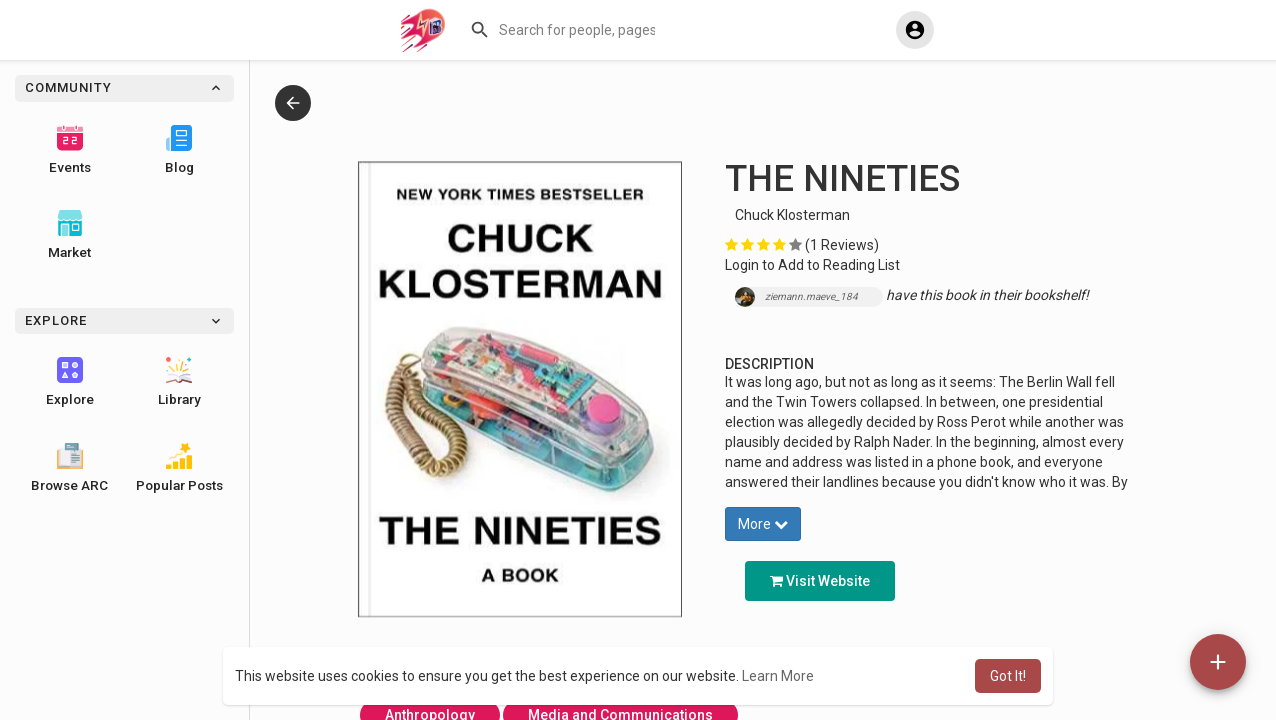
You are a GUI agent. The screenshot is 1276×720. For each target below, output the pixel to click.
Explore (70, 382)
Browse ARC (69, 468)
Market (69, 235)
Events (70, 150)
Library (179, 382)
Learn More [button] (778, 676)
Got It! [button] (1008, 676)
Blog (179, 150)
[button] (564, 30)
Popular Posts (179, 468)
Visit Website (820, 581)
